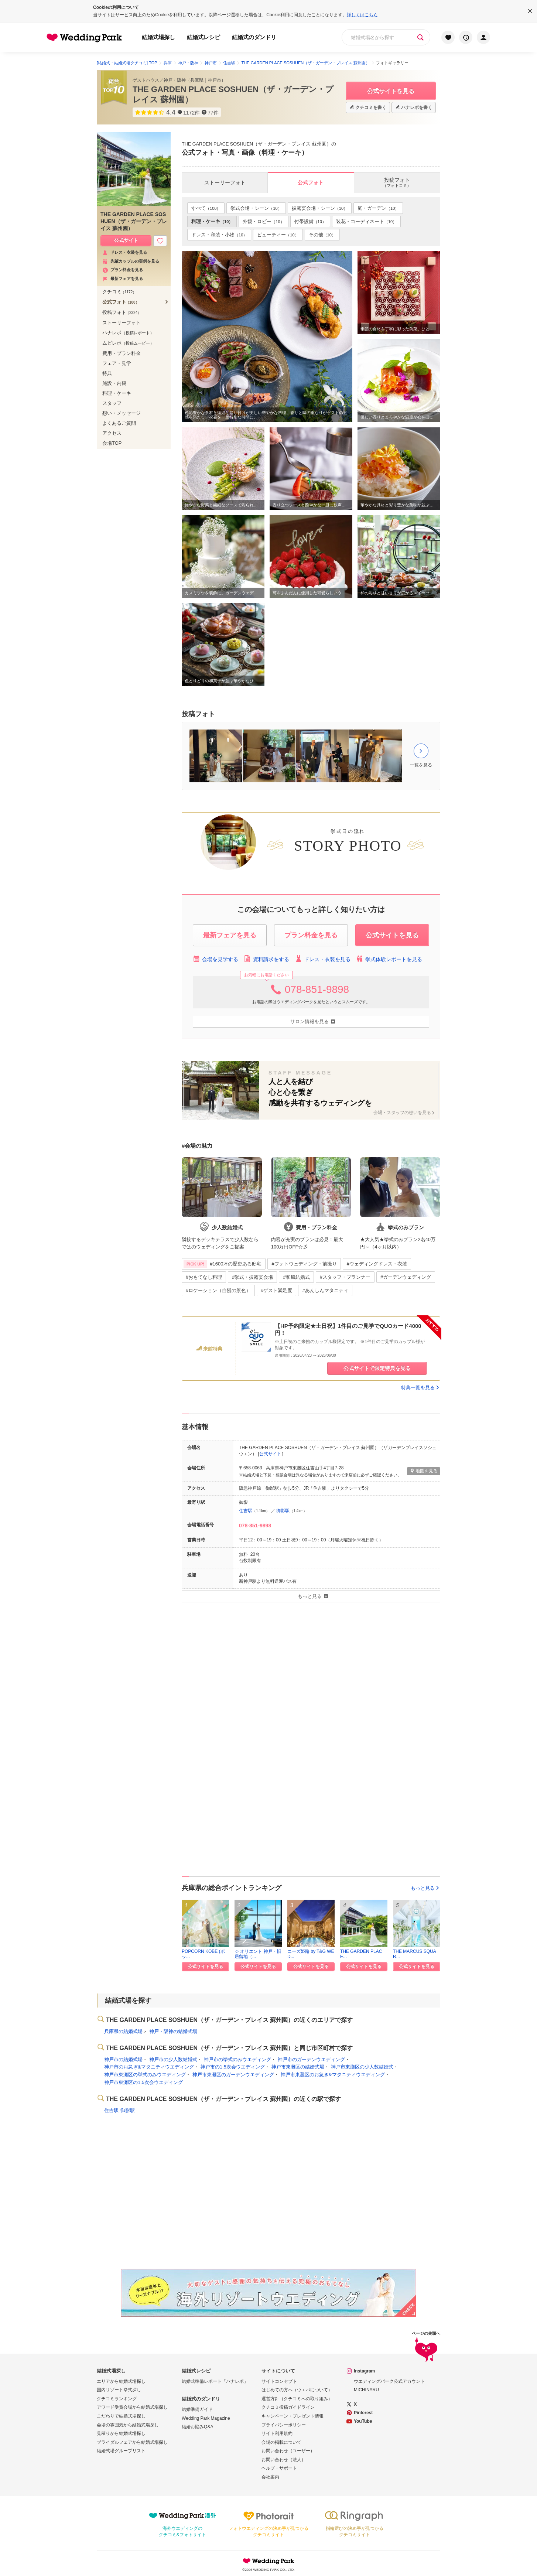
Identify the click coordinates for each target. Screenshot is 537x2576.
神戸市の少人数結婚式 (173, 2059)
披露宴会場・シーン (320, 208)
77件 (213, 113)
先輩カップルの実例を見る (130, 261)
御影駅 (283, 1510)
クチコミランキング (117, 2398)
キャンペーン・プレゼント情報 (292, 2416)
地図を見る (424, 1470)
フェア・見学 (116, 363)
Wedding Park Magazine (206, 2418)
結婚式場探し (158, 37)
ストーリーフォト (121, 322)
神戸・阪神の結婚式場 (173, 2031)
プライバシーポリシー (283, 2425)
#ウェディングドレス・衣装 (377, 1264)
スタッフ (112, 403)
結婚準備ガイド (197, 2409)
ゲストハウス (146, 80)
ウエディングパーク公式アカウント (389, 2381)
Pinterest (363, 2412)
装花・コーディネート (366, 221)
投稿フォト (121, 312)
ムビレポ (128, 343)
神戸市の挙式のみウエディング (237, 2059)
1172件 (191, 113)
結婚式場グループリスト (121, 2450)
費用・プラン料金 (121, 353)
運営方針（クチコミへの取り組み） (296, 2398)
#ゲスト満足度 (276, 1290)
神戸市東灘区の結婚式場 (297, 2067)
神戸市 (214, 80)
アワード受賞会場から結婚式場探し (132, 2407)
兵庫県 (196, 80)
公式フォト (120, 302)
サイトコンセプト (279, 2381)
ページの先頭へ (426, 2347)
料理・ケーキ (212, 221)
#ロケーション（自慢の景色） (218, 1290)
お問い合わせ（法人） (283, 2459)
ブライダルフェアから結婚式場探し (132, 2442)
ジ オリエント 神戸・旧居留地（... (258, 1953)
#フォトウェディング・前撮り (303, 1264)
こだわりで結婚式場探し (121, 2416)
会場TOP (112, 443)
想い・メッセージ (121, 413)
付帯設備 (310, 221)
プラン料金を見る (122, 270)
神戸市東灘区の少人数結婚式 (362, 2067)
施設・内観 (114, 383)
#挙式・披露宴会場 (252, 1277)
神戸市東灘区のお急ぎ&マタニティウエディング (333, 2074)
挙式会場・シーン (255, 208)
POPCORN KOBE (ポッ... (203, 1953)
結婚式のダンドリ (254, 37)
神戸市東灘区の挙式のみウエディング (145, 2074)
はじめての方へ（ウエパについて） (296, 2389)
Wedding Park (268, 2561)
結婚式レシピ (203, 37)
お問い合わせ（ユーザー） (288, 2450)
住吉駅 (245, 1510)
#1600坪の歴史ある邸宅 (222, 1264)
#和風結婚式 (296, 1277)
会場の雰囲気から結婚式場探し (128, 2425)
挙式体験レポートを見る (389, 959)
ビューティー (277, 235)
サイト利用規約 (277, 2433)
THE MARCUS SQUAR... (414, 1953)
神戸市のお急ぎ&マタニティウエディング (149, 2067)
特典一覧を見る (420, 1387)
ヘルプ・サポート (279, 2468)
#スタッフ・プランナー (345, 1277)
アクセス (112, 433)
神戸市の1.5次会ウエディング (233, 2067)
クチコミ (119, 291)
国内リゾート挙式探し (119, 2389)
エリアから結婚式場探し (121, 2381)
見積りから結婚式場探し (121, 2433)
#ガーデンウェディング (405, 1277)
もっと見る (425, 1888)
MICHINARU (366, 2389)
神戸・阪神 (175, 80)
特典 (107, 373)
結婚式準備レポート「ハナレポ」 (215, 2381)
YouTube (363, 2421)
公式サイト (270, 1453)
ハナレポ (128, 332)
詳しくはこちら (362, 14)
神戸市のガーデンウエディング (311, 2059)
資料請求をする (266, 959)
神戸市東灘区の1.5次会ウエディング (143, 2082)
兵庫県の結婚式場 (123, 2031)
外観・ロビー (263, 221)
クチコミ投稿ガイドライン (288, 2407)
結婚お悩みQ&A (197, 2426)
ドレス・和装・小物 (219, 235)
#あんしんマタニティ (325, 1290)
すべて (205, 208)
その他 (322, 235)
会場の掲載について (281, 2442)
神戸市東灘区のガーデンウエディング (233, 2074)
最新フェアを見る (122, 279)
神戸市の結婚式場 (123, 2059)
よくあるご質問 (119, 423)
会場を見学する (215, 959)
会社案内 (270, 2477)
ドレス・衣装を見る (322, 959)
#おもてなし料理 (204, 1277)
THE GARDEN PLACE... (361, 1953)
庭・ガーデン (378, 208)
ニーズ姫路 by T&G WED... (310, 1953)
